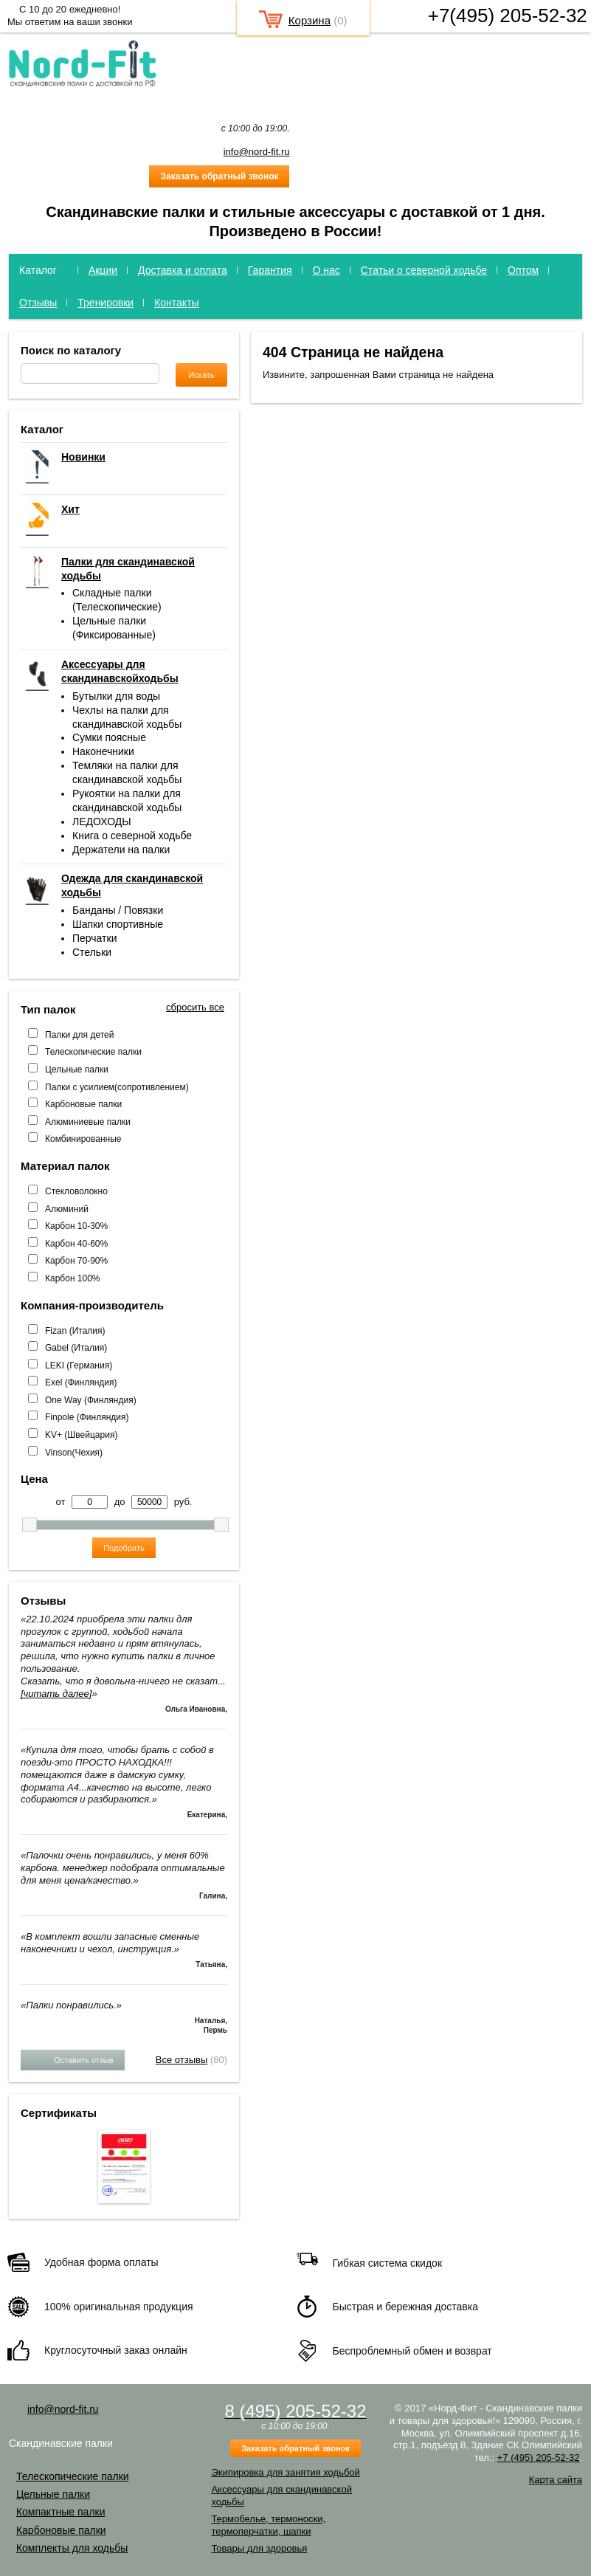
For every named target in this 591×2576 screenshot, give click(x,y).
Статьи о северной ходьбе (424, 270)
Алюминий (67, 1209)
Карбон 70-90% (76, 1261)
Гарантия (270, 270)
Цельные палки (76, 1069)
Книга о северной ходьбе (132, 835)
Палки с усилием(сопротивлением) (117, 1087)
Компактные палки (61, 2512)
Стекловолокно (76, 1191)
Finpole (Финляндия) (86, 1417)
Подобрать (123, 1547)
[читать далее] (56, 1693)
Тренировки (105, 303)
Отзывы (38, 303)
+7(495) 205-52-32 (507, 15)
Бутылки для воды (116, 696)
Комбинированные (83, 1139)
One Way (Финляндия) (90, 1400)
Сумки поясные (109, 737)
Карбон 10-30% (76, 1226)
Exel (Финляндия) (81, 1382)
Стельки (91, 952)
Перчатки (94, 938)
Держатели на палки (121, 849)
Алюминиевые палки (88, 1122)
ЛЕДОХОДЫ (101, 821)
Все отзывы (181, 2059)
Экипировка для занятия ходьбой (285, 2472)
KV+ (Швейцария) (81, 1435)
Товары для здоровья (259, 2548)
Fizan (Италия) (75, 1331)
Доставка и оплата (182, 270)
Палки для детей (79, 1035)
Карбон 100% (72, 1278)
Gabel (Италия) (76, 1348)
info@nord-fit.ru (257, 151)
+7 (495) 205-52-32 (538, 2457)
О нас (326, 270)
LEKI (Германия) (78, 1365)
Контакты (176, 303)
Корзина (309, 20)
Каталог (38, 270)
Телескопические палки (93, 1052)
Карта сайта (555, 2479)
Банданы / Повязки (117, 910)
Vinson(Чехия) (74, 1452)
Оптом (523, 270)
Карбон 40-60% (76, 1244)
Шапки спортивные (117, 924)
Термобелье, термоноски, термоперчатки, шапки (268, 2525)
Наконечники (103, 751)
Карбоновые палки (83, 1104)
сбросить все (195, 1007)
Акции (103, 270)
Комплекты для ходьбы (72, 2548)
